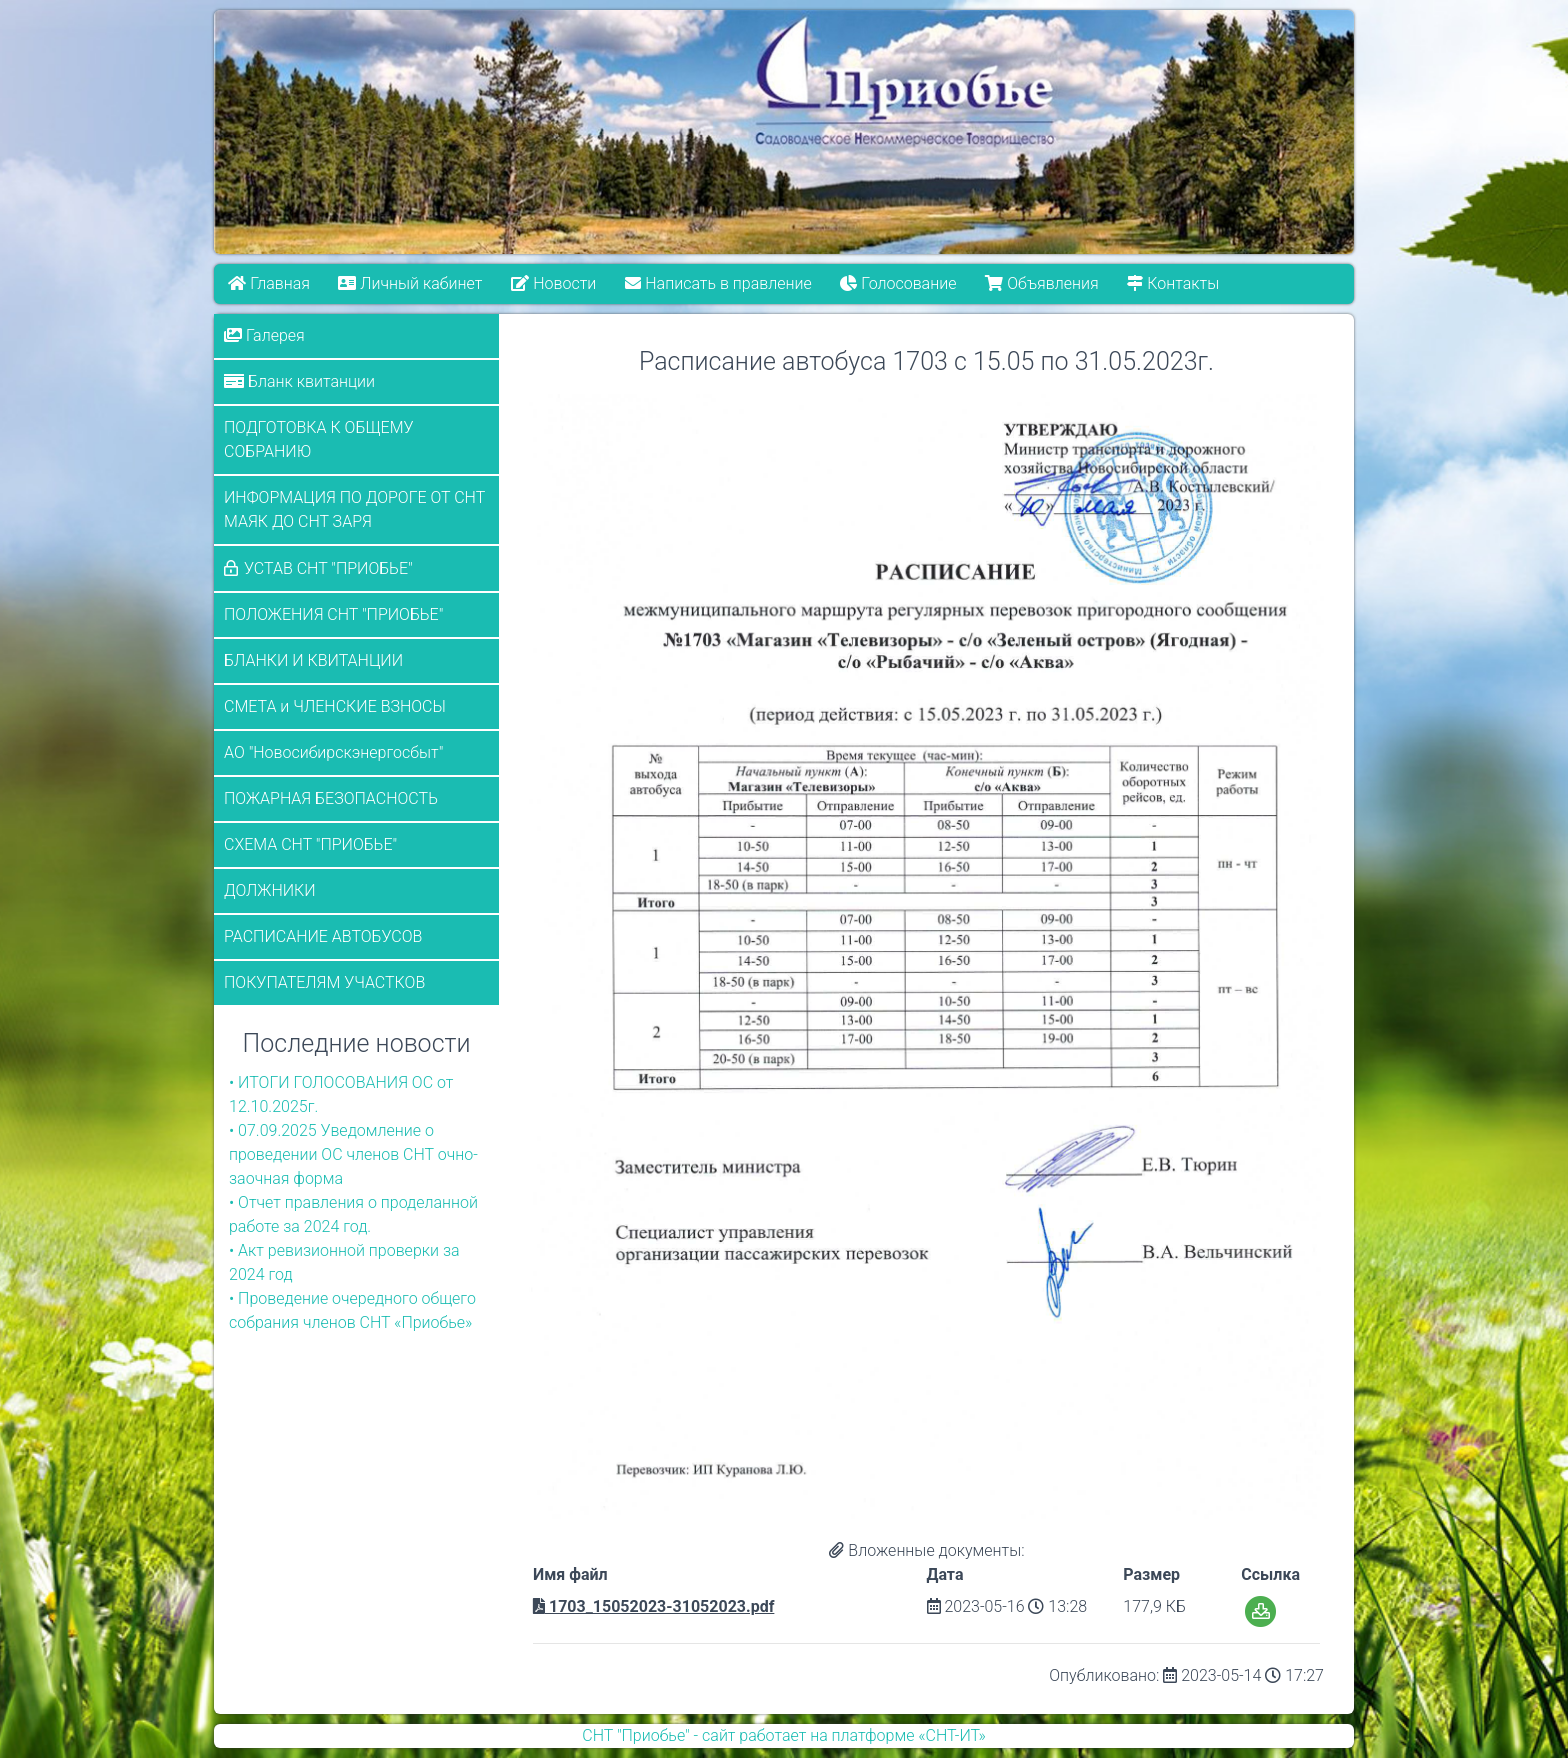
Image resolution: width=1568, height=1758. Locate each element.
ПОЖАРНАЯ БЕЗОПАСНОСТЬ (331, 798)
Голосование (898, 283)
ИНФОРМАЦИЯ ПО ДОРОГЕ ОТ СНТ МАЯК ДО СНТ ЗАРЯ (354, 509)
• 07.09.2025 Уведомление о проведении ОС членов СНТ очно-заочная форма (353, 1154)
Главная (269, 283)
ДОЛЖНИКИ (270, 890)
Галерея (264, 335)
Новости (553, 283)
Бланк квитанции (299, 381)
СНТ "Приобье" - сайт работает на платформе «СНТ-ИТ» (783, 1735)
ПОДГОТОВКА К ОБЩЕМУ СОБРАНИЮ (319, 439)
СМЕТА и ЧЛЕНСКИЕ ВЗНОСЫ (335, 706)
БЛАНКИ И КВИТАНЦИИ (313, 660)
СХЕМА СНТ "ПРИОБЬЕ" (310, 844)
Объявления (1041, 283)
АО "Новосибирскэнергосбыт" (333, 752)
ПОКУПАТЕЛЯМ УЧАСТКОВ (324, 982)
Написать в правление (718, 283)
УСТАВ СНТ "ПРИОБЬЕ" (328, 568)
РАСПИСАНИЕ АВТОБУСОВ (323, 936)
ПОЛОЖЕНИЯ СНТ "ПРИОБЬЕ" (333, 614)
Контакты (1173, 283)
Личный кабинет (411, 283)
